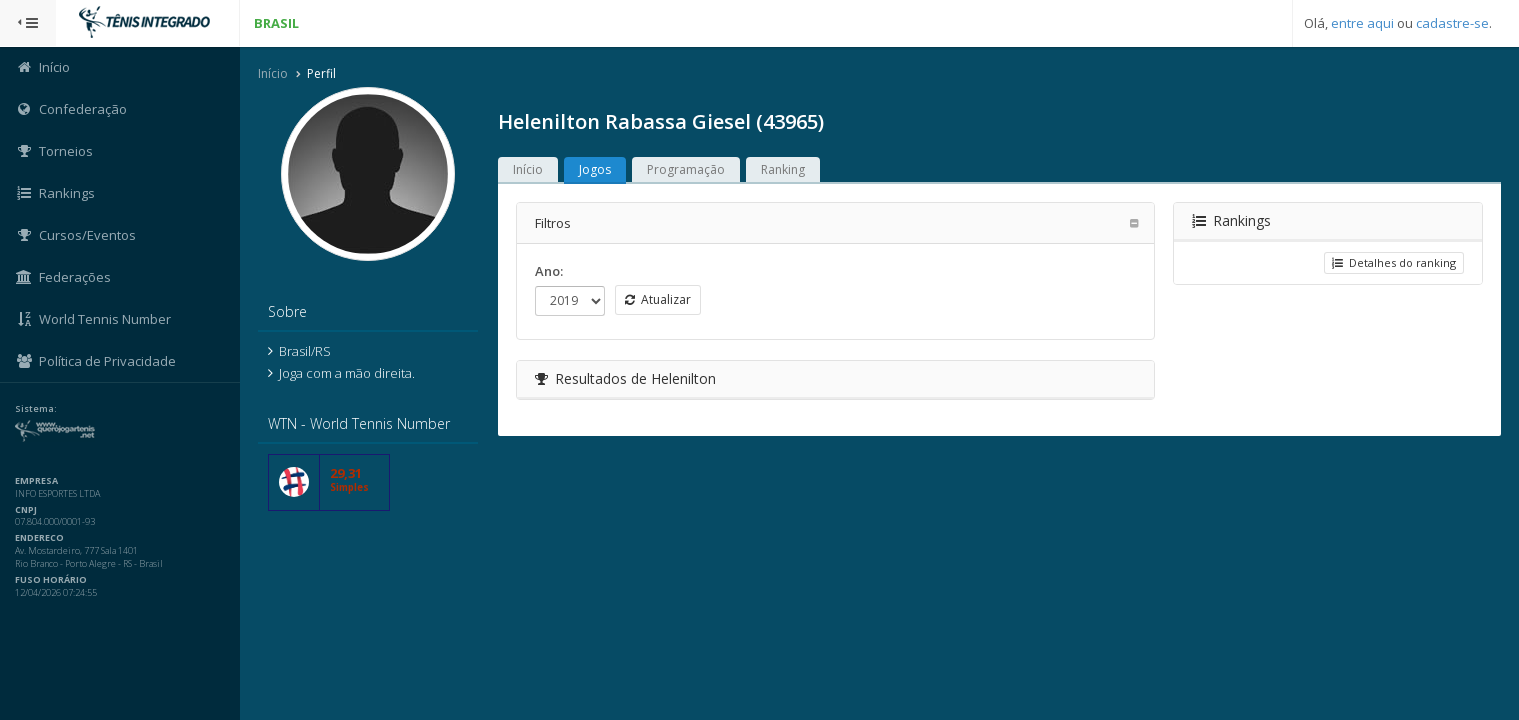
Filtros (553, 223)
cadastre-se (1452, 23)
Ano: (549, 271)
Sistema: (36, 409)
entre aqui (1362, 23)
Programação (686, 169)
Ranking (783, 169)
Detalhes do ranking (1394, 262)
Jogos (595, 169)
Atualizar (658, 299)
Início (273, 73)
